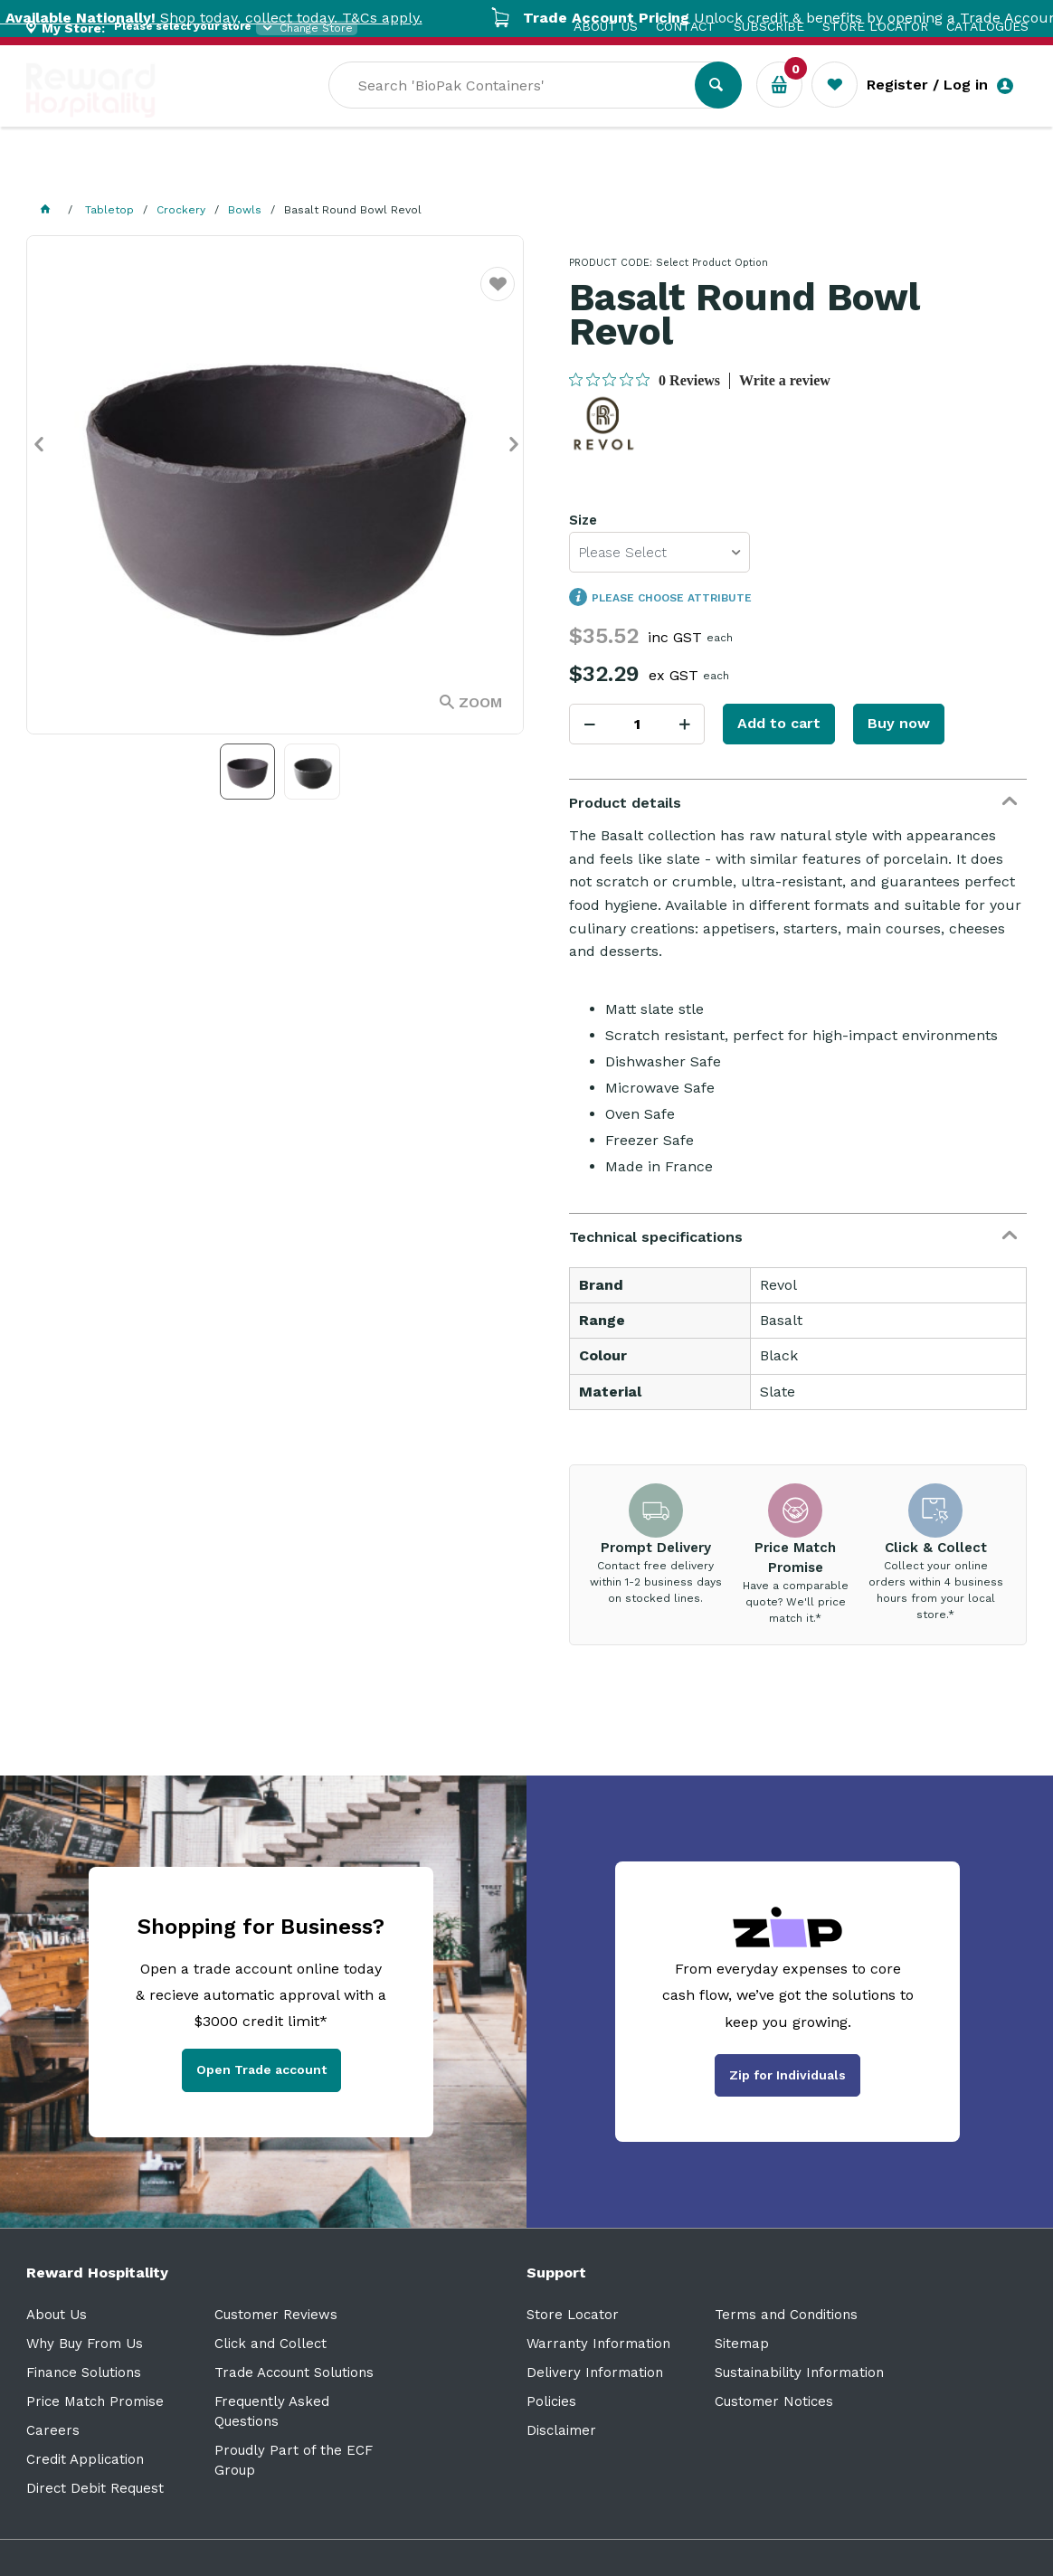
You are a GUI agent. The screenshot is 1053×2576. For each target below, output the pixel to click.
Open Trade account (261, 2069)
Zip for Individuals (787, 2075)
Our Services (188, 172)
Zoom (480, 702)
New (679, 172)
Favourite (498, 295)
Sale (617, 173)
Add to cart (779, 723)
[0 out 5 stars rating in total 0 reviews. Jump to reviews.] (644, 379)
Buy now (899, 723)
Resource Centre (506, 172)
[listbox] (659, 552)
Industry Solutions (339, 172)
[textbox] (525, 109)
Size (583, 520)
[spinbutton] (637, 724)
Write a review (784, 380)
